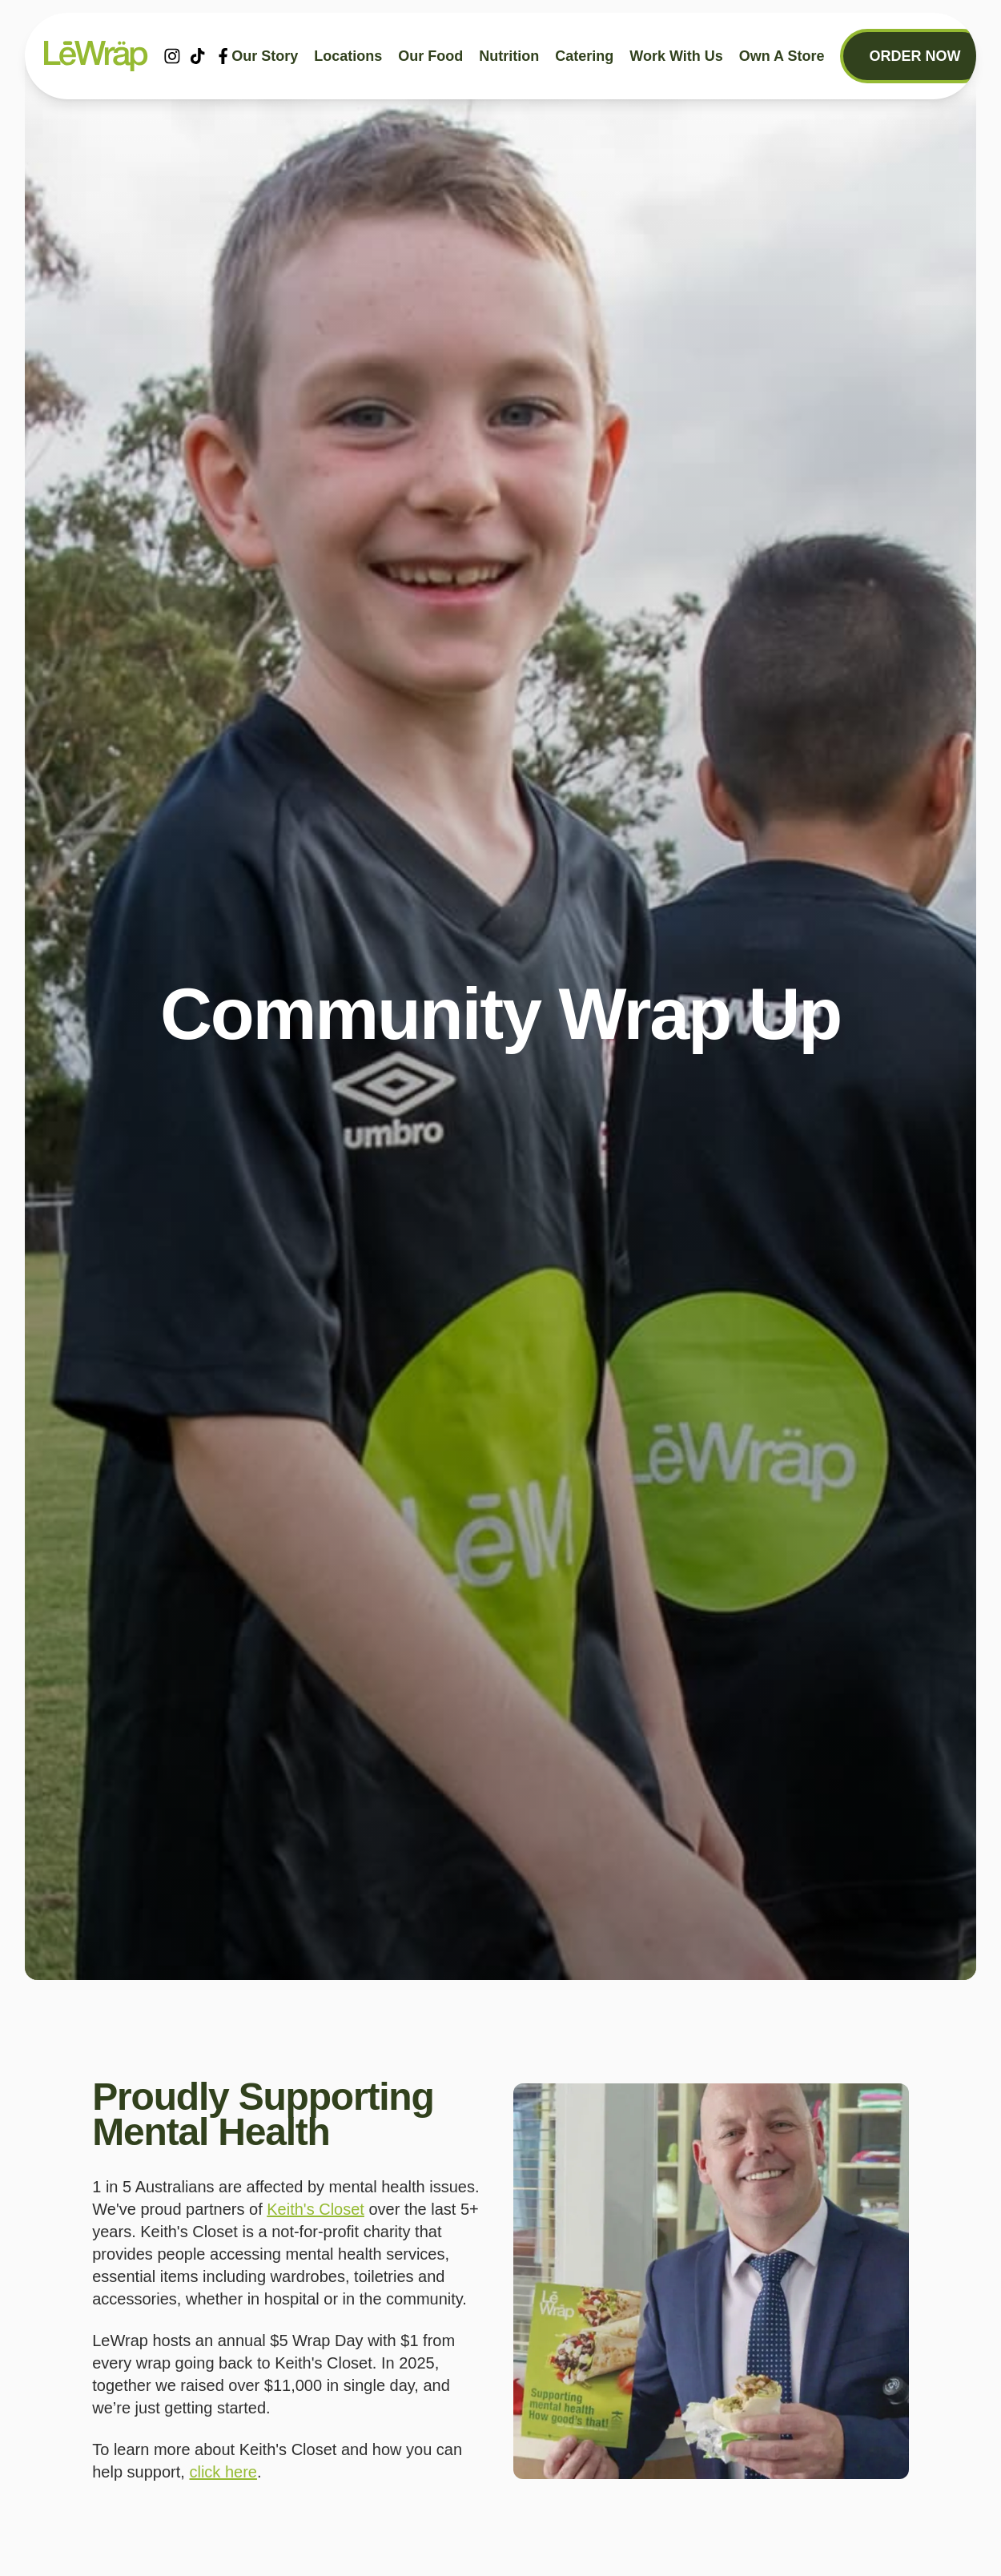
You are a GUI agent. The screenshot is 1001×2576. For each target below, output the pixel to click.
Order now (914, 56)
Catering (584, 56)
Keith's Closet (315, 2209)
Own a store (782, 56)
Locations (348, 56)
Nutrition (509, 56)
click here (222, 2472)
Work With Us (676, 56)
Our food (430, 56)
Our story (264, 56)
